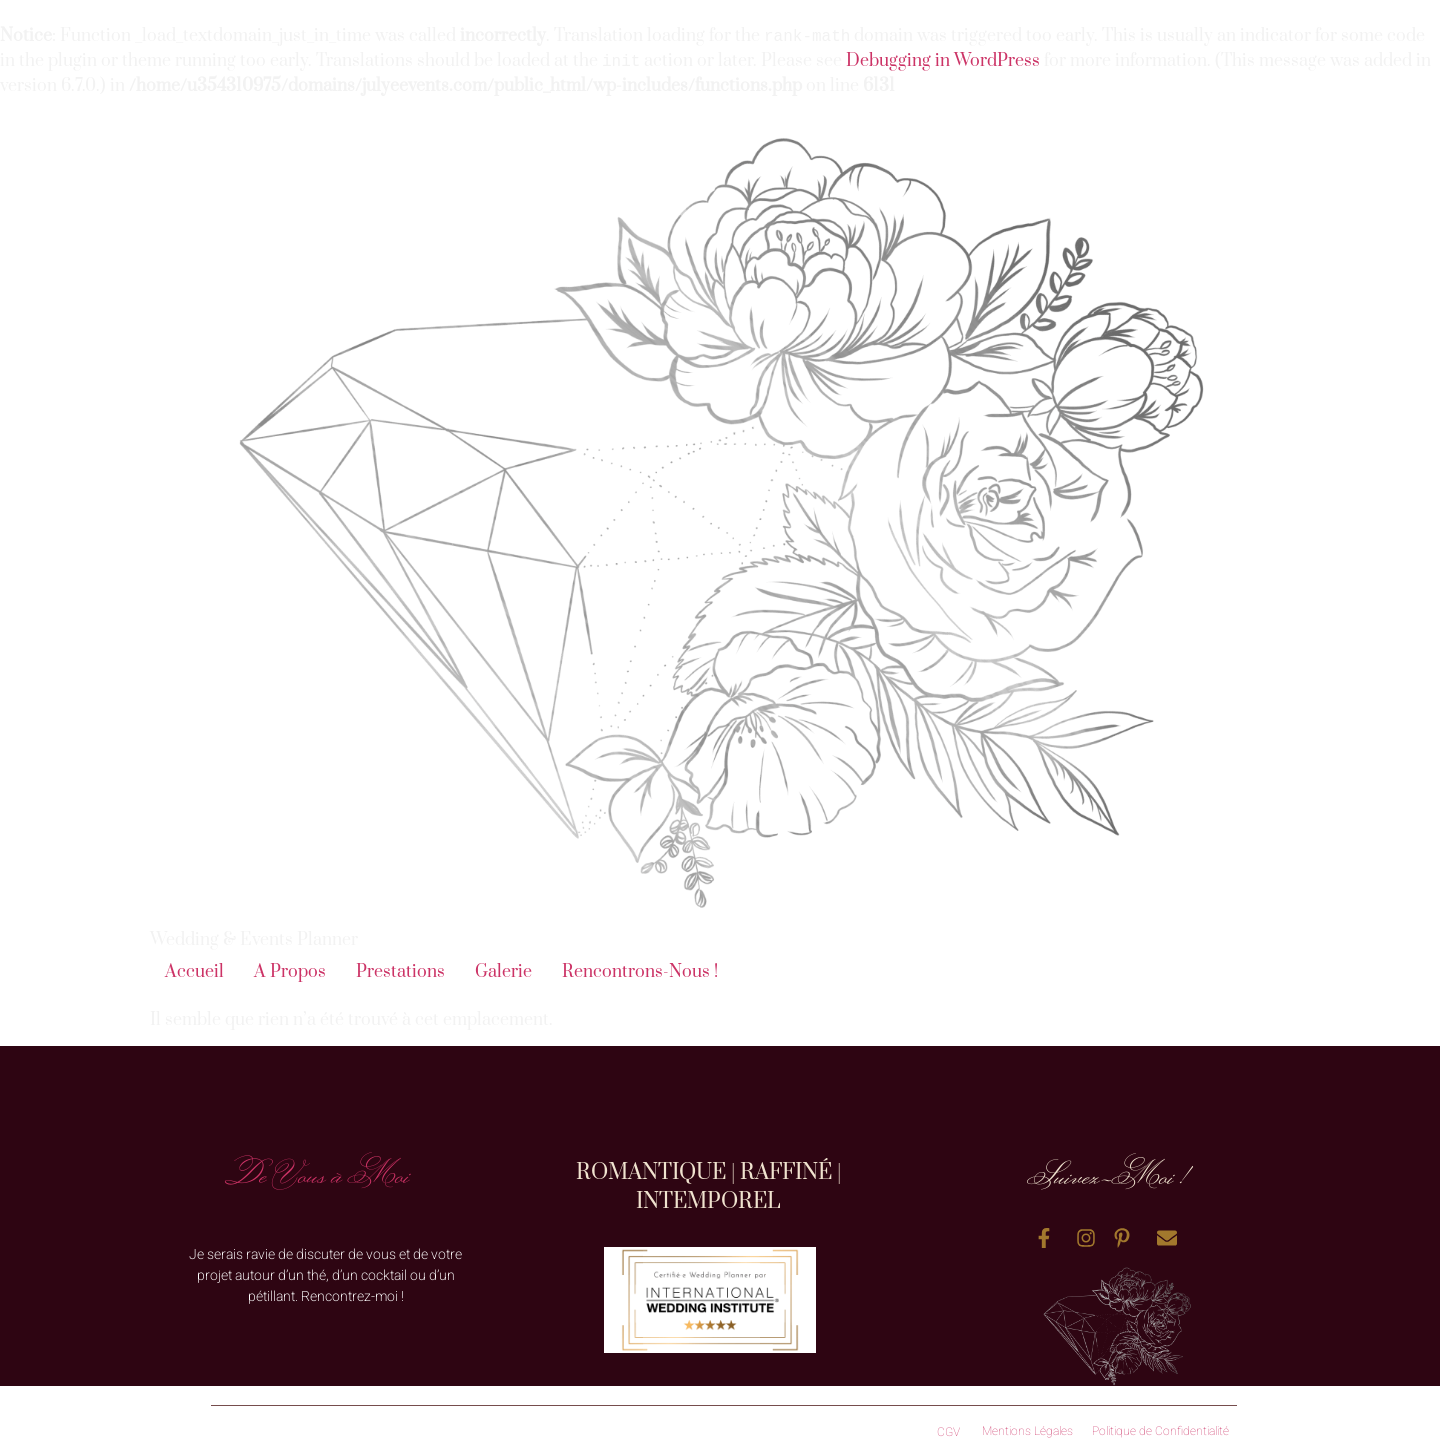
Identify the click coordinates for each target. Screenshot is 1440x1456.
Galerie (503, 972)
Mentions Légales (1027, 1431)
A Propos (290, 972)
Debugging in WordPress (943, 62)
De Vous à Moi (317, 1174)
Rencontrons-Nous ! (640, 972)
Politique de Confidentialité (1160, 1431)
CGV (948, 1432)
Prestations (400, 972)
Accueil (194, 972)
